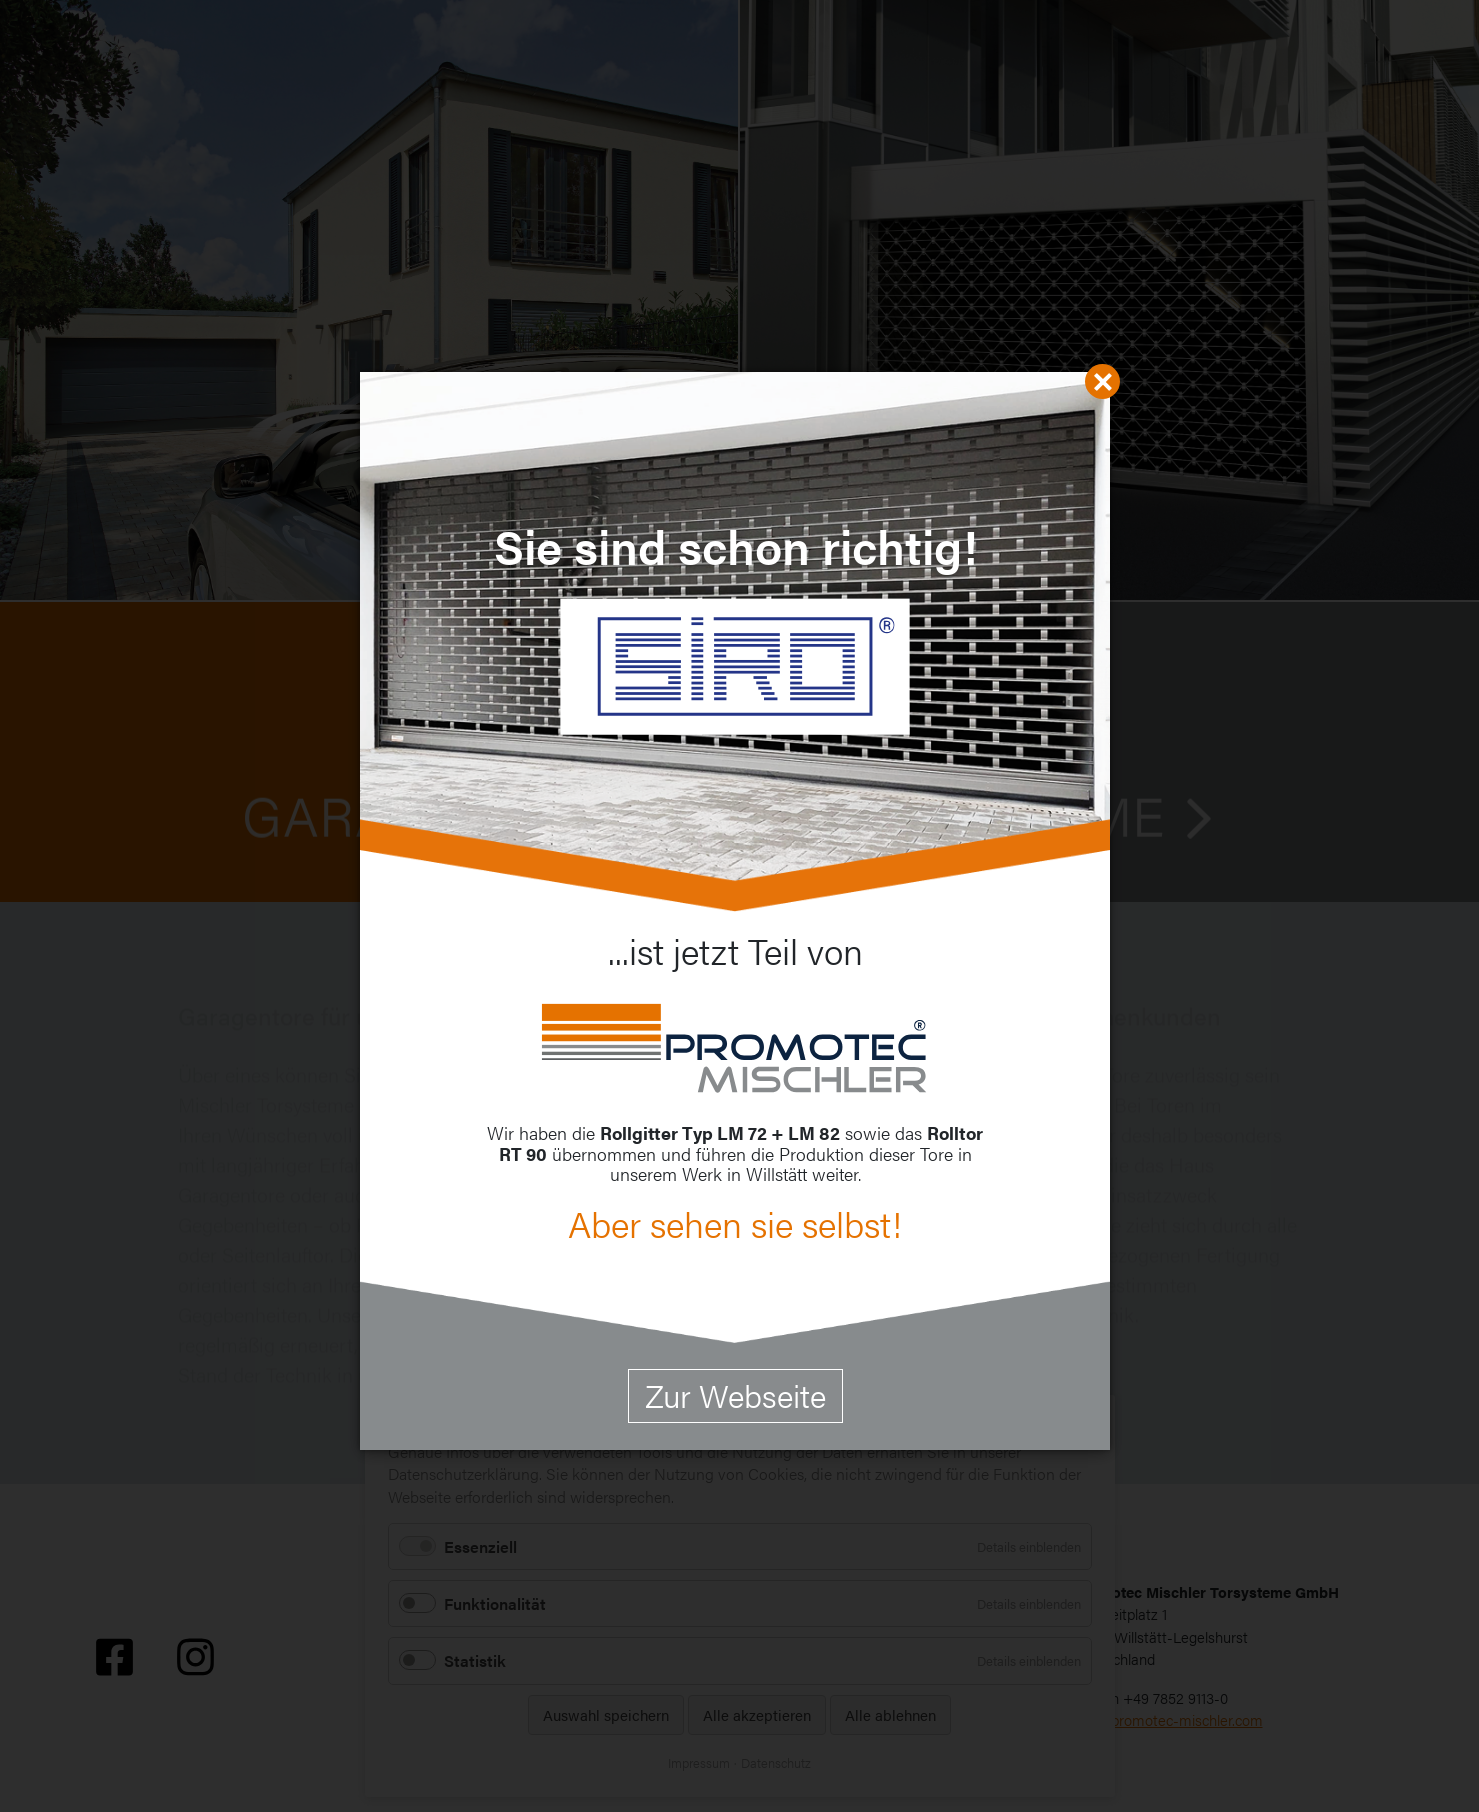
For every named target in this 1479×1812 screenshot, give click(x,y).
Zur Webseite (735, 1394)
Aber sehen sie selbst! (735, 1223)
